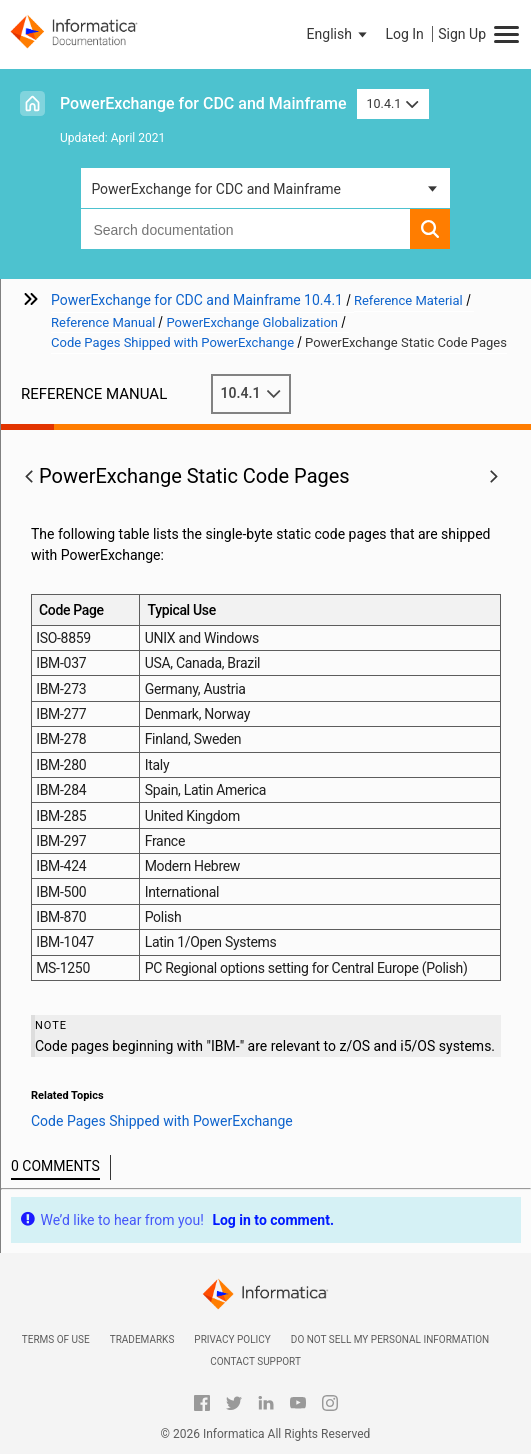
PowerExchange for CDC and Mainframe (203, 103)
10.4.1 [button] (393, 103)
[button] (339, 34)
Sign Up (462, 34)
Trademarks (142, 1339)
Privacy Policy (232, 1339)
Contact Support (255, 1361)
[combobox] (245, 229)
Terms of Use (56, 1339)
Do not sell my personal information (390, 1339)
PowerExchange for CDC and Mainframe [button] (216, 189)
